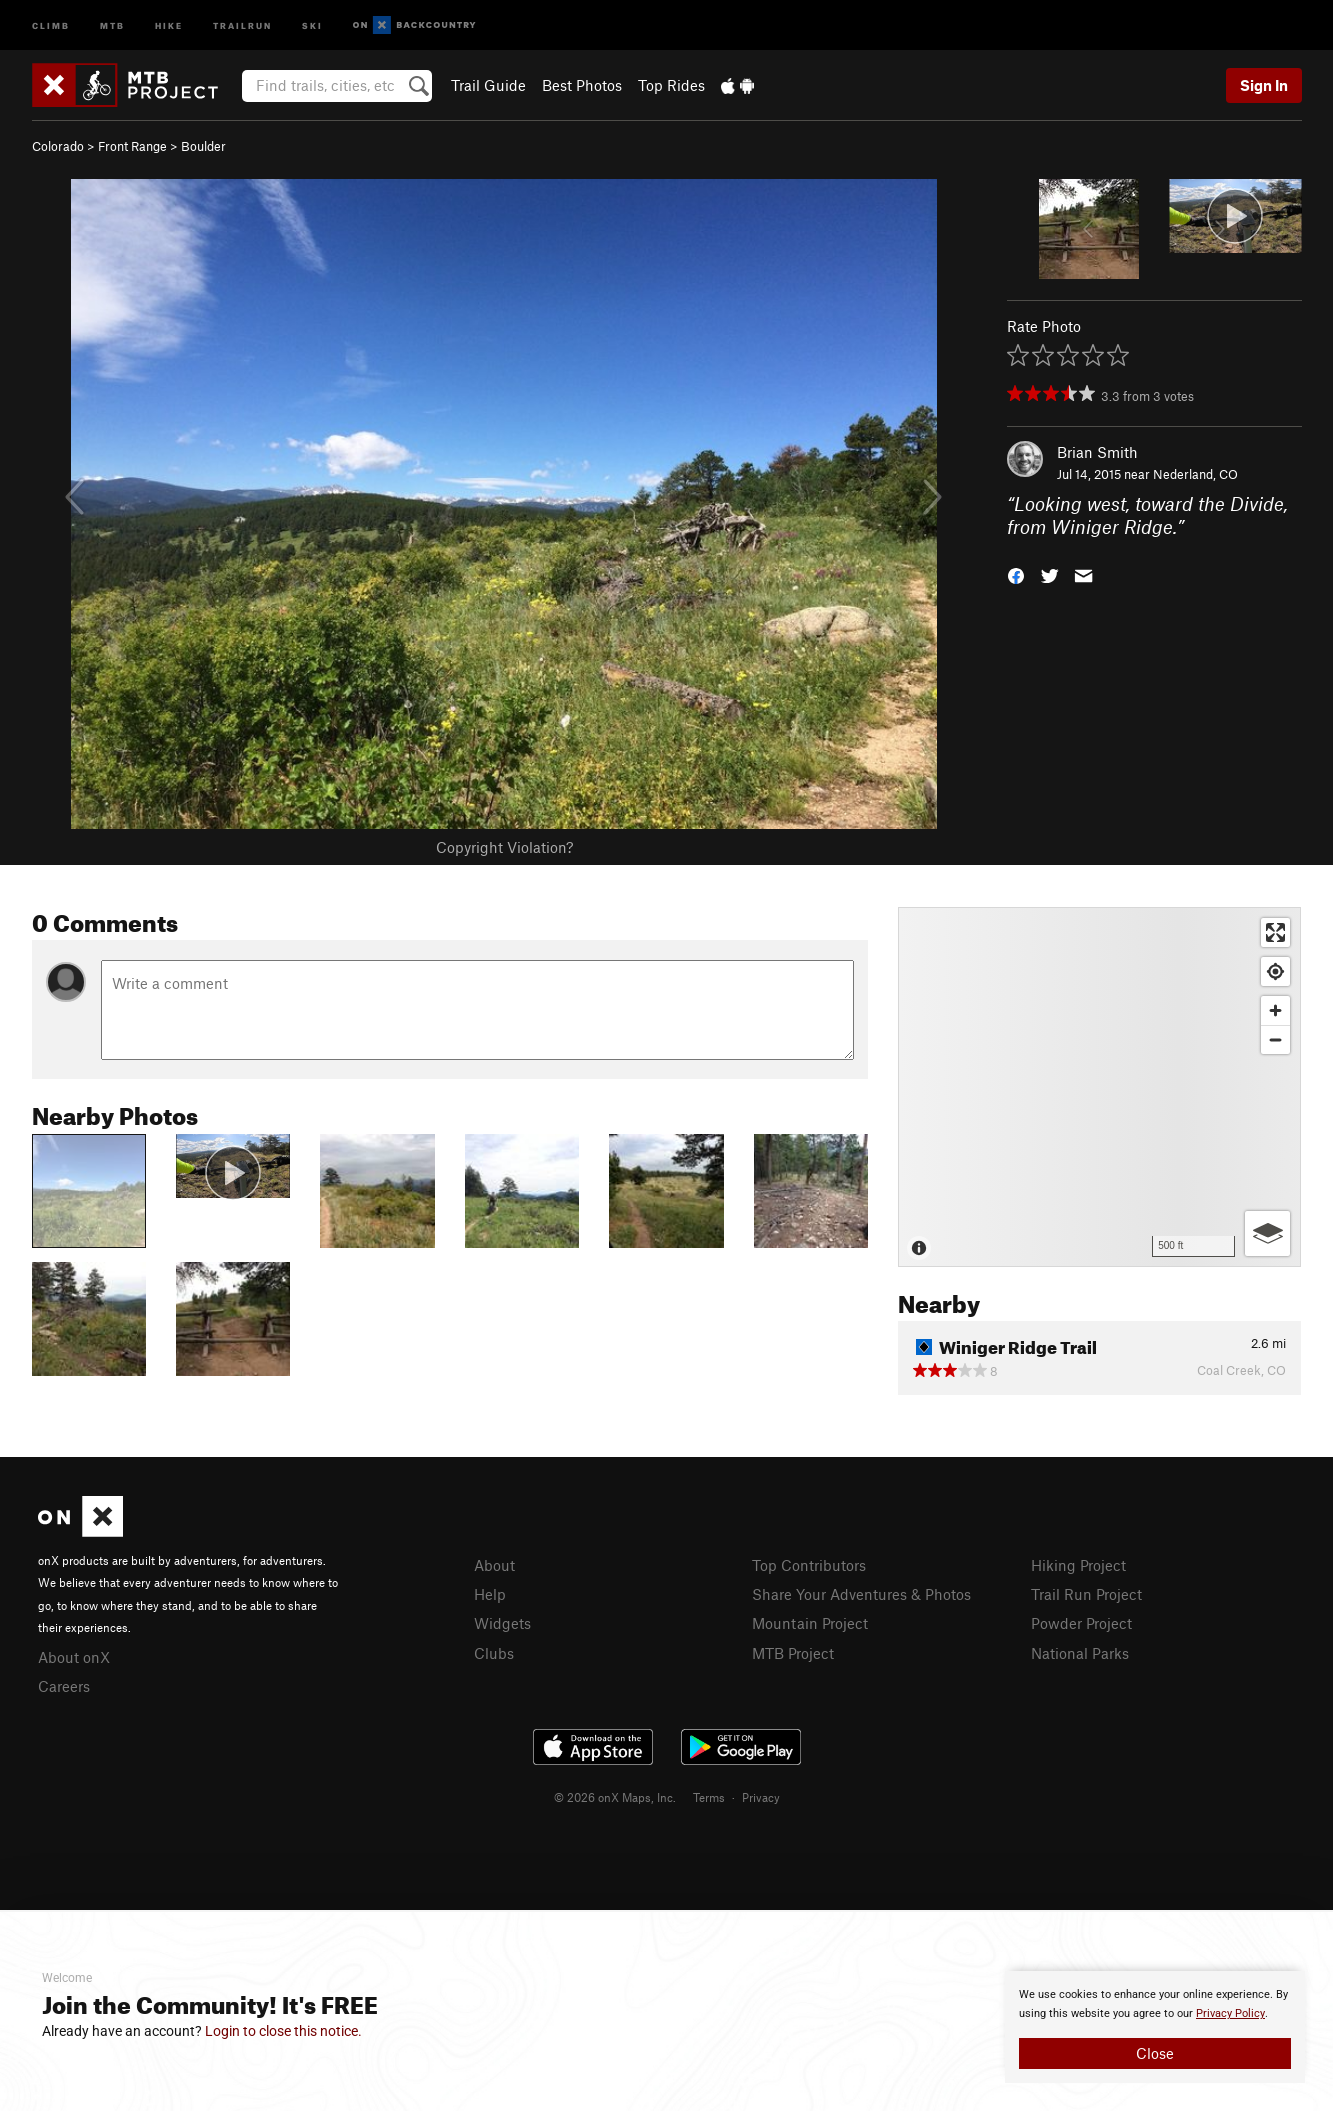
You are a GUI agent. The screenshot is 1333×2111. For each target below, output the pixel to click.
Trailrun (242, 24)
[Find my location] (1275, 971)
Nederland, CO (1195, 474)
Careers (64, 1686)
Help (490, 1594)
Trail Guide (488, 85)
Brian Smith (1097, 452)
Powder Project (1081, 1623)
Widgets (502, 1623)
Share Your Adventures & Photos (861, 1594)
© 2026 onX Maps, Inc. (615, 1797)
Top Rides (671, 85)
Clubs (494, 1653)
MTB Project (793, 1653)
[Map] (1099, 1087)
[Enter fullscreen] (1275, 932)
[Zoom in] (1275, 1010)
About (494, 1565)
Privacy (761, 1797)
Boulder (203, 146)
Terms (709, 1797)
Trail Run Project (1086, 1594)
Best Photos (582, 85)
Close (1155, 2053)
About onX (74, 1657)
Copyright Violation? (504, 847)
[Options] (1267, 1233)
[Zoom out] (1275, 1039)
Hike (169, 24)
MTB (112, 24)
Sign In (1264, 85)
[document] (1155, 2027)
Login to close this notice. (283, 2031)
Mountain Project (810, 1623)
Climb (51, 24)
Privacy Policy (1230, 2013)
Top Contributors (809, 1565)
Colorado (58, 146)
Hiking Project (1078, 1565)
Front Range (132, 146)
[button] (1016, 573)
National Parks (1080, 1653)
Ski (312, 24)
